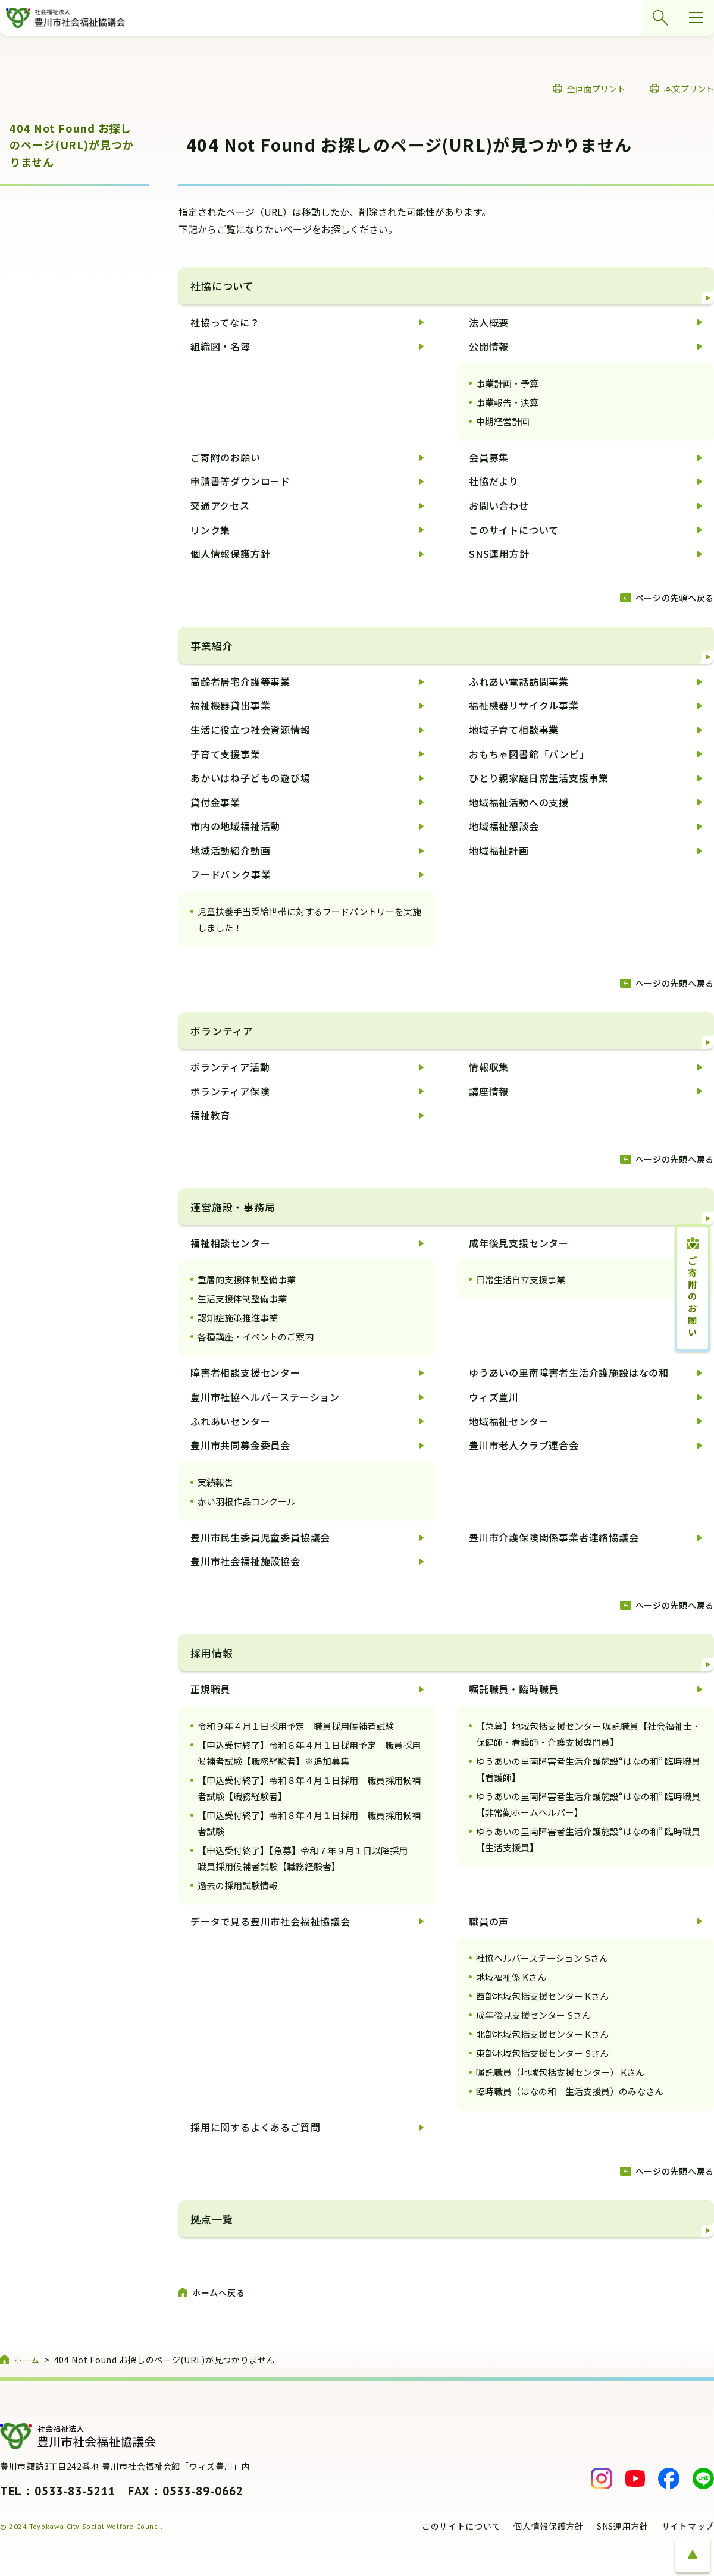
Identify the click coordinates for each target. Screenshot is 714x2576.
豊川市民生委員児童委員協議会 (260, 1537)
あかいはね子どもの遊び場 (250, 778)
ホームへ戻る (218, 2292)
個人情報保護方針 (230, 553)
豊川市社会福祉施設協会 (245, 1561)
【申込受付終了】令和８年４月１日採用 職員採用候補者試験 (309, 1823)
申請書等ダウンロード (240, 481)
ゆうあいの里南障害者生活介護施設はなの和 (569, 1372)
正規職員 (210, 1689)
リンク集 (210, 530)
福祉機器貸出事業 (230, 705)
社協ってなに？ (225, 322)
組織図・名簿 (220, 346)
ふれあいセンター (230, 1421)
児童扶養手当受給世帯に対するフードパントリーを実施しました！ (309, 919)
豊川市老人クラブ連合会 (524, 1445)
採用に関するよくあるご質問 (255, 2127)
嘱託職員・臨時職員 (514, 1689)
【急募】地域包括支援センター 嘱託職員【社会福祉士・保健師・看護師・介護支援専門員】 (588, 1734)
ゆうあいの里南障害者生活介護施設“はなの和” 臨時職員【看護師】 (588, 1769)
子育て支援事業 (225, 754)
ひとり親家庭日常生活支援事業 (539, 778)
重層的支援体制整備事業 (247, 1279)
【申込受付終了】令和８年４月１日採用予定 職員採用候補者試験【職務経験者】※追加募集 (309, 1753)
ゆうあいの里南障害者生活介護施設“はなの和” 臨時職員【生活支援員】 (588, 1839)
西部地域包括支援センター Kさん (542, 1996)
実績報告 (215, 1482)
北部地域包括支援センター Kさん (542, 2034)
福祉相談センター (230, 1243)
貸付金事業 (215, 802)
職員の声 (489, 1921)
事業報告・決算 (507, 402)
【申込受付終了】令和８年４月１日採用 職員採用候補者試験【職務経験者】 (309, 1788)
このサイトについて (514, 530)
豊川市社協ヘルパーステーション (265, 1397)
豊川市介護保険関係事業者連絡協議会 (554, 1537)
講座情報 (489, 1091)
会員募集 (489, 457)
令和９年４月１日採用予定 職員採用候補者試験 (296, 1726)
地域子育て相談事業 (514, 729)
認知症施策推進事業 (238, 1317)
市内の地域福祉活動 (235, 826)
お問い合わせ (499, 505)
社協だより (494, 481)
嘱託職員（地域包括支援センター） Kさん (560, 2072)
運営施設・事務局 (232, 1206)
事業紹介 (211, 645)
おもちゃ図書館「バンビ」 (529, 754)
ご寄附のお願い (225, 457)
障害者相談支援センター (245, 1372)
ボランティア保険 (230, 1091)
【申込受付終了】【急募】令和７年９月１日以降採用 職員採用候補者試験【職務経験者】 (307, 1858)
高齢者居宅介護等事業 (240, 681)
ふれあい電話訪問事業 (519, 681)
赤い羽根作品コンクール (247, 1501)
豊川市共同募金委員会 (240, 1445)
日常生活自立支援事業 (520, 1279)
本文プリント (689, 89)
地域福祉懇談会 (504, 826)
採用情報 (211, 1652)
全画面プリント (596, 89)
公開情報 (489, 346)
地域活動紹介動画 (230, 850)
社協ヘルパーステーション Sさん (542, 1958)
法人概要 (489, 322)
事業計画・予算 (507, 383)
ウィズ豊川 (494, 1397)
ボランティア (221, 1030)
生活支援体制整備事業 (242, 1298)
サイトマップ (688, 2526)
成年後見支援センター (519, 1243)
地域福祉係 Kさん (511, 1977)
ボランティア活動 (230, 1067)
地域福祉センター (509, 1421)
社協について (221, 285)
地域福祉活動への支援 (519, 802)
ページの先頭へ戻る (674, 598)
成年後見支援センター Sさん (533, 2015)
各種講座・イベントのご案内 (256, 1336)
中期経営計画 (503, 421)
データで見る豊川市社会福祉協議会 (270, 1921)
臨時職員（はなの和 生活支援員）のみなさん (569, 2091)
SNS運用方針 (499, 553)
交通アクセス (220, 505)
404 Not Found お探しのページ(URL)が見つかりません (72, 145)
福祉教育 (210, 1115)
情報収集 (489, 1067)
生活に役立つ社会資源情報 (250, 729)
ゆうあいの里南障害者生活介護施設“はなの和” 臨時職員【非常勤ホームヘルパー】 (588, 1804)
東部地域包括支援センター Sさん (542, 2053)
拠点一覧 (211, 2218)
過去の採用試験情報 (238, 1885)
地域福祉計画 (499, 850)
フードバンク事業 (230, 874)
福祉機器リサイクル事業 (524, 705)
